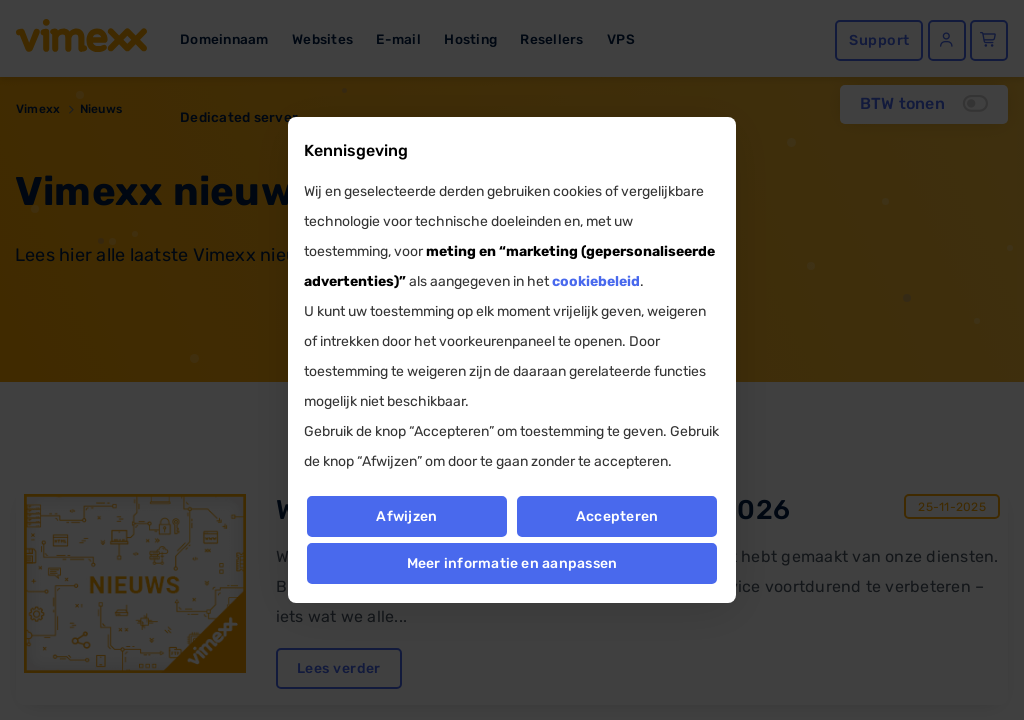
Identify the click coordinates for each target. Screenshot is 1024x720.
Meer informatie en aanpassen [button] (512, 563)
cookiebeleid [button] (596, 281)
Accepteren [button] (617, 516)
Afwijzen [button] (406, 516)
